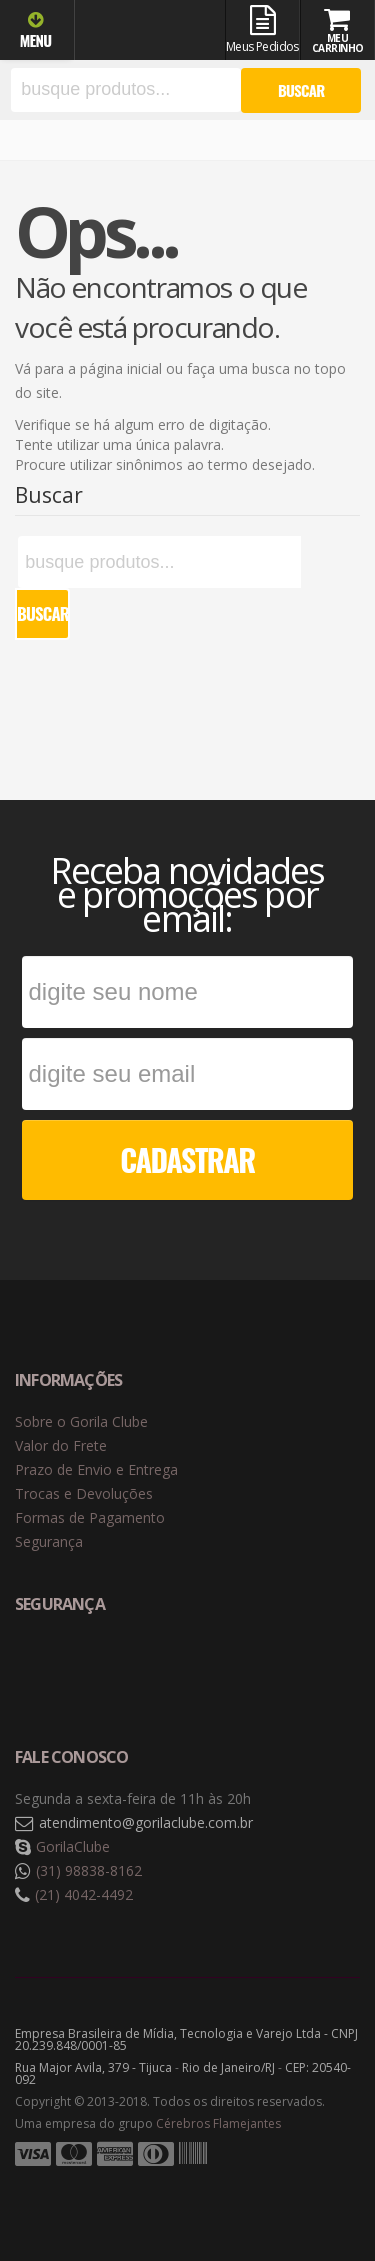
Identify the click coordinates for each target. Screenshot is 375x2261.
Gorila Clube (151, 32)
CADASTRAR (187, 1159)
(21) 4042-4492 (84, 1894)
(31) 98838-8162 (89, 1870)
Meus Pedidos (262, 30)
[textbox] (126, 90)
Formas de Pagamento (90, 1517)
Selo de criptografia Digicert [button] (172, 1670)
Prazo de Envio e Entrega (96, 1469)
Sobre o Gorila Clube (81, 1421)
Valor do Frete (61, 1445)
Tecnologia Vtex (310, 2186)
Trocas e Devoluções (84, 1493)
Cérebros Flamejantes (218, 2123)
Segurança (49, 1541)
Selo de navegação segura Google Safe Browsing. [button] (65, 1670)
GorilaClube (73, 1846)
